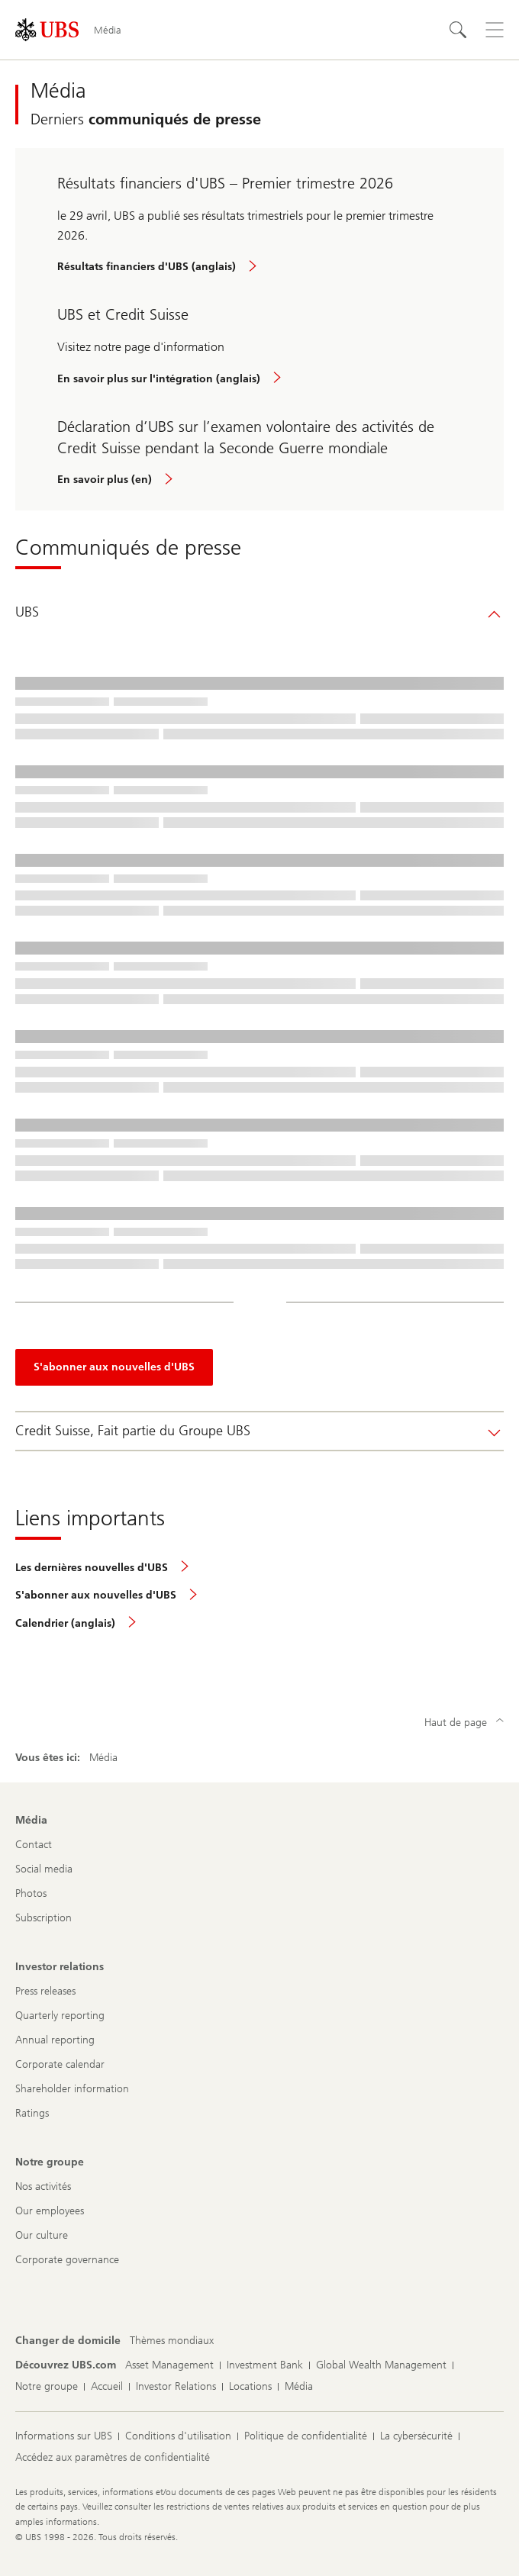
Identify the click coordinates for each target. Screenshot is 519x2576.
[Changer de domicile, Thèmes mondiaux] (172, 2341)
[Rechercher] (458, 30)
